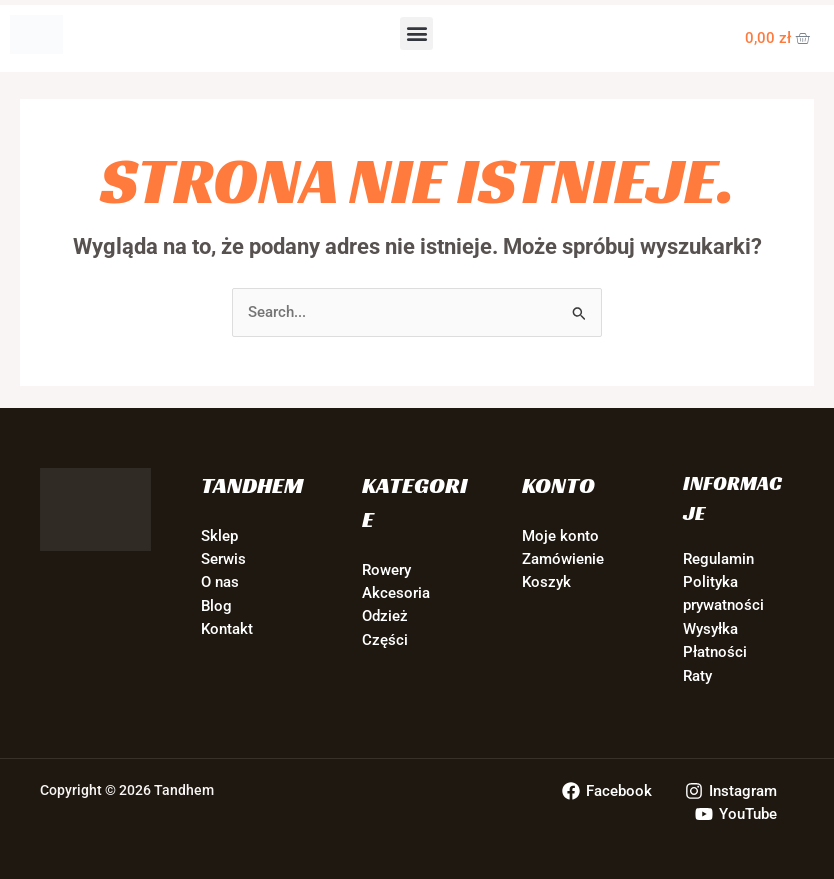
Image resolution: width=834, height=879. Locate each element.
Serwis (223, 559)
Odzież (385, 616)
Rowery (386, 570)
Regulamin (718, 559)
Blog (216, 606)
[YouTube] (736, 814)
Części (385, 640)
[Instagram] (731, 791)
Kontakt (227, 629)
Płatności (715, 652)
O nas (220, 582)
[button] (416, 33)
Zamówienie (563, 559)
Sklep (219, 536)
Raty (697, 676)
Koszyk (546, 582)
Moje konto (560, 536)
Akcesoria (396, 593)
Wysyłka (710, 629)
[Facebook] (607, 791)
